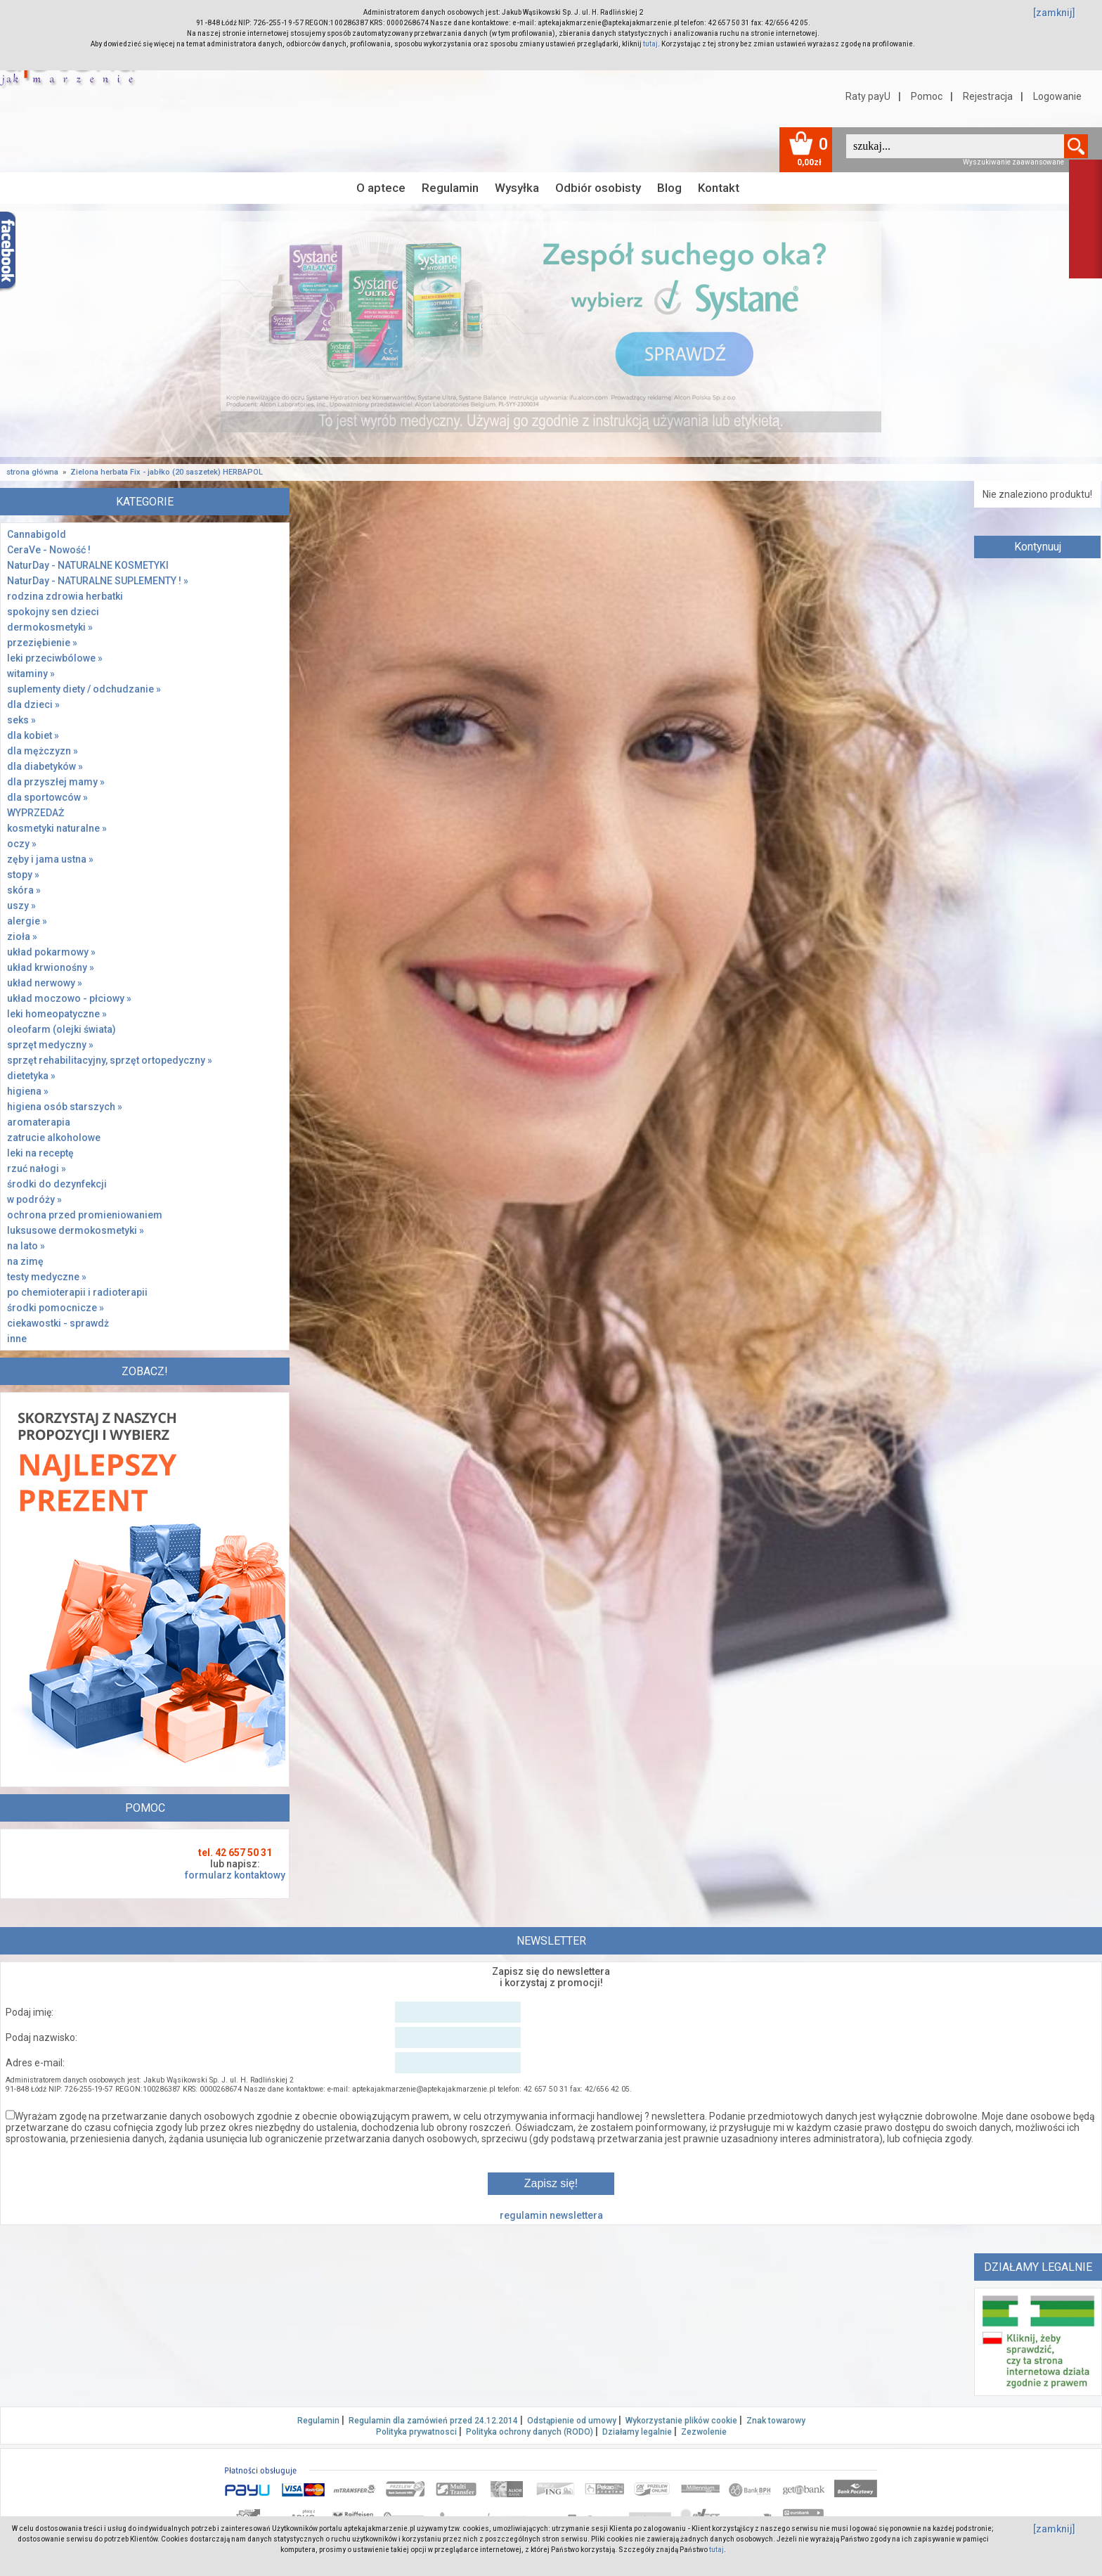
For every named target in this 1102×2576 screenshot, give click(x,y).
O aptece (381, 188)
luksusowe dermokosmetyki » (75, 1230)
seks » (21, 720)
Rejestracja (988, 96)
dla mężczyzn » (42, 750)
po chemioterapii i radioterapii (77, 1292)
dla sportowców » (47, 797)
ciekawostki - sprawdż (58, 1323)
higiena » (27, 1091)
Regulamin (450, 188)
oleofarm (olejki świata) (61, 1029)
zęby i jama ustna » (50, 859)
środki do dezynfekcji (57, 1184)
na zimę (25, 1261)
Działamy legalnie (637, 2432)
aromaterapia (38, 1122)
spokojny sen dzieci (53, 611)
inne (17, 1338)
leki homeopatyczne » (57, 1013)
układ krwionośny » (50, 967)
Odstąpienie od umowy (571, 2421)
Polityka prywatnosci (416, 2432)
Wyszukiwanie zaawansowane (1013, 162)
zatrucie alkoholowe (54, 1137)
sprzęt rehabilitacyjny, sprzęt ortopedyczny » (109, 1060)
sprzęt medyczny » (50, 1044)
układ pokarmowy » (51, 952)
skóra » (24, 890)
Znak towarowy (775, 2421)
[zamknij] (1054, 12)
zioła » (22, 936)
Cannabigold (36, 534)
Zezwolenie (704, 2432)
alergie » (27, 921)
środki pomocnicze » (55, 1307)
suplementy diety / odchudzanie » (84, 689)
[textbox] (955, 146)
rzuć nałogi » (36, 1168)
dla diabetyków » (45, 766)
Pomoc (926, 96)
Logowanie (1057, 96)
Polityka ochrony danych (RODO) (529, 2432)
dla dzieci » (33, 704)
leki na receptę (40, 1153)
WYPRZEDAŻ (35, 812)
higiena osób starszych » (64, 1106)
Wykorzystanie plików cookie (681, 2421)
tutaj (650, 44)
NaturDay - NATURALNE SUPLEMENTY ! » (97, 580)
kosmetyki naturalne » (57, 828)
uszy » (21, 905)
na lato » (26, 1245)
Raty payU (867, 96)
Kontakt (718, 188)
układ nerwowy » (44, 982)
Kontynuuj (1037, 546)
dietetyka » (31, 1075)
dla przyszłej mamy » (56, 781)
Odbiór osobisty (598, 188)
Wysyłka (517, 188)
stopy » (23, 874)
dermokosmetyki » (50, 627)
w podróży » (34, 1199)
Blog (669, 188)
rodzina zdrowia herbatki (65, 596)
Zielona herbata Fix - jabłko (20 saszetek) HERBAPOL (166, 472)
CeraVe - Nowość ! (49, 549)
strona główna (32, 472)
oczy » (22, 843)
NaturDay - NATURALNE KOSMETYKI (88, 565)
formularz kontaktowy (235, 1875)
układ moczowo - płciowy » (69, 998)
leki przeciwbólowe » (55, 658)
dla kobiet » (33, 735)
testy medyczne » (46, 1276)
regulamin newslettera (551, 2215)
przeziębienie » (42, 642)
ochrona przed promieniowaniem (84, 1215)
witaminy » (31, 673)
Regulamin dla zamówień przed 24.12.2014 (433, 2421)
